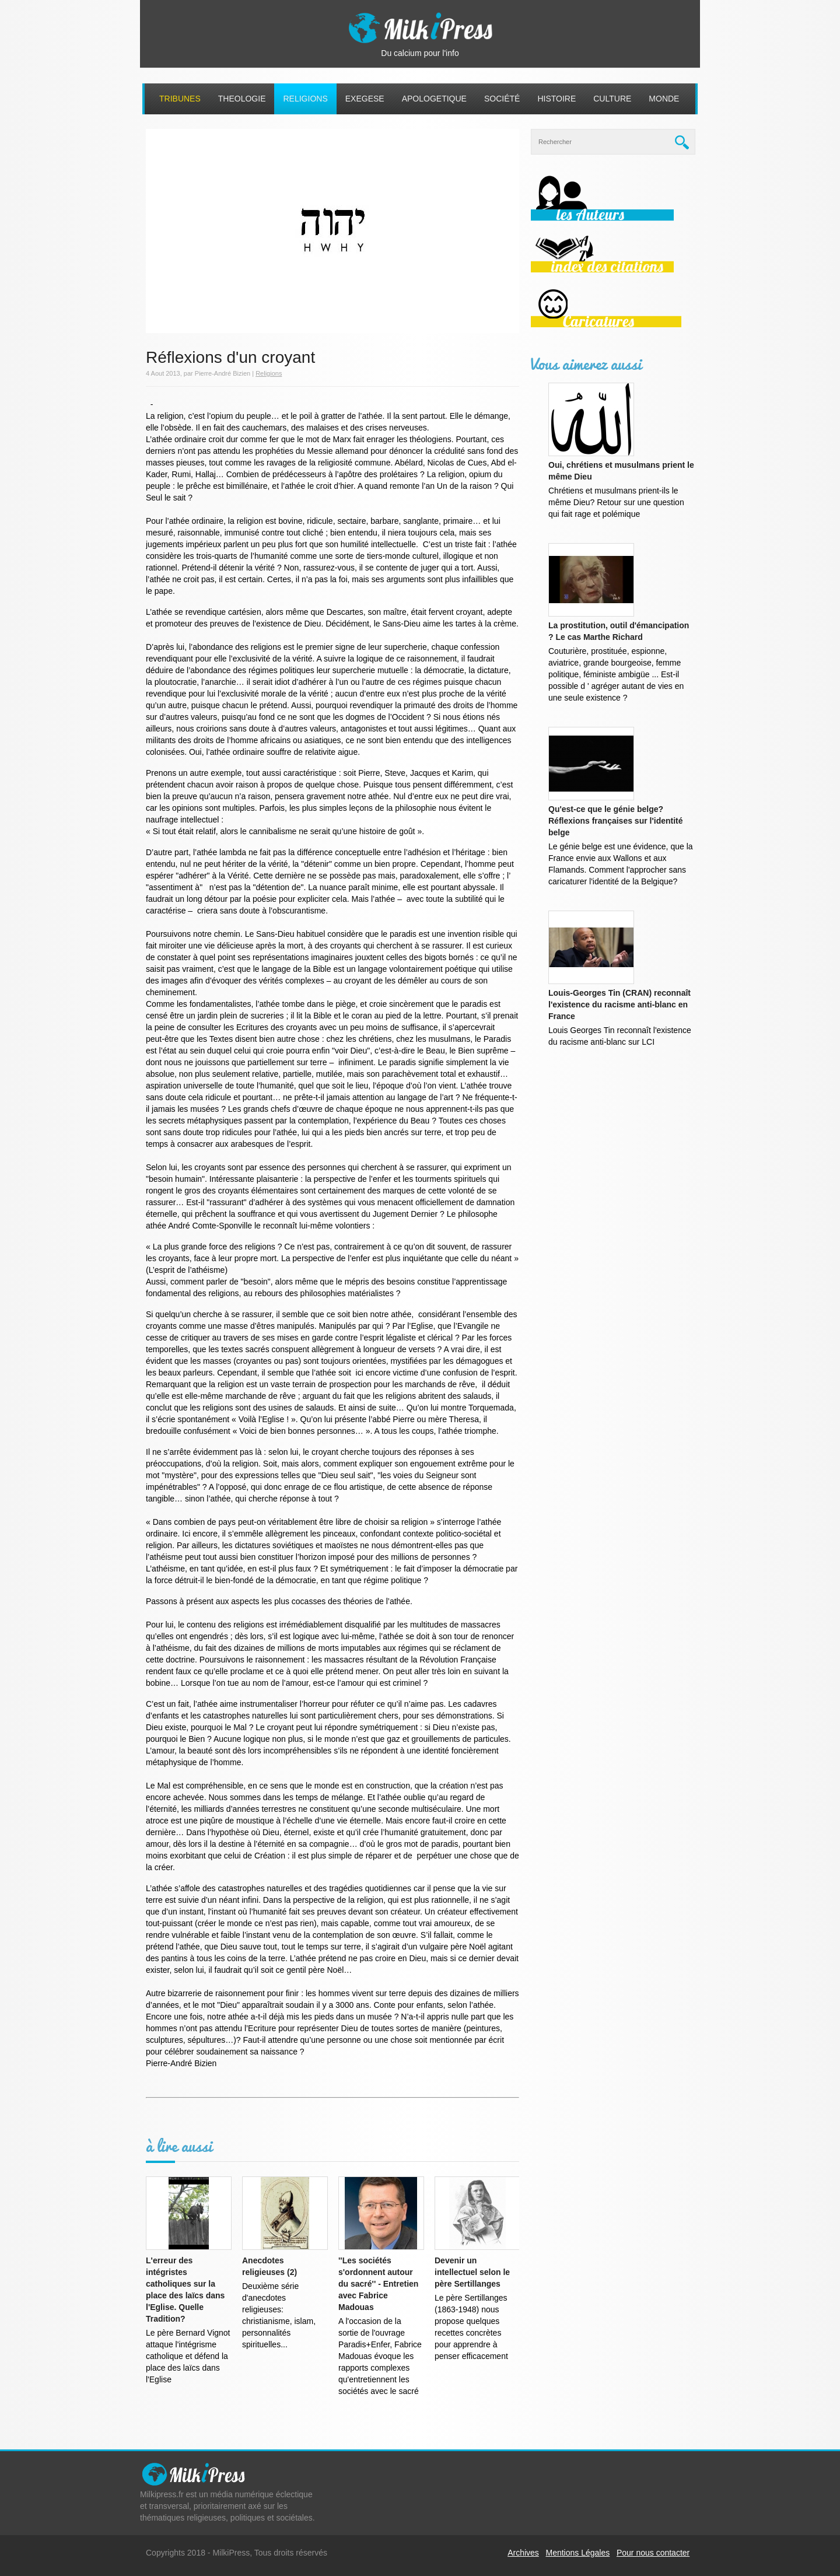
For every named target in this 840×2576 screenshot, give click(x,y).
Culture (612, 98)
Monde (664, 98)
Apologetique (434, 98)
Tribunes (180, 98)
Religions (305, 98)
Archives (523, 2552)
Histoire (556, 98)
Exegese (364, 98)
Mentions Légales (578, 2552)
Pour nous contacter (653, 2552)
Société (502, 98)
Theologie (242, 98)
